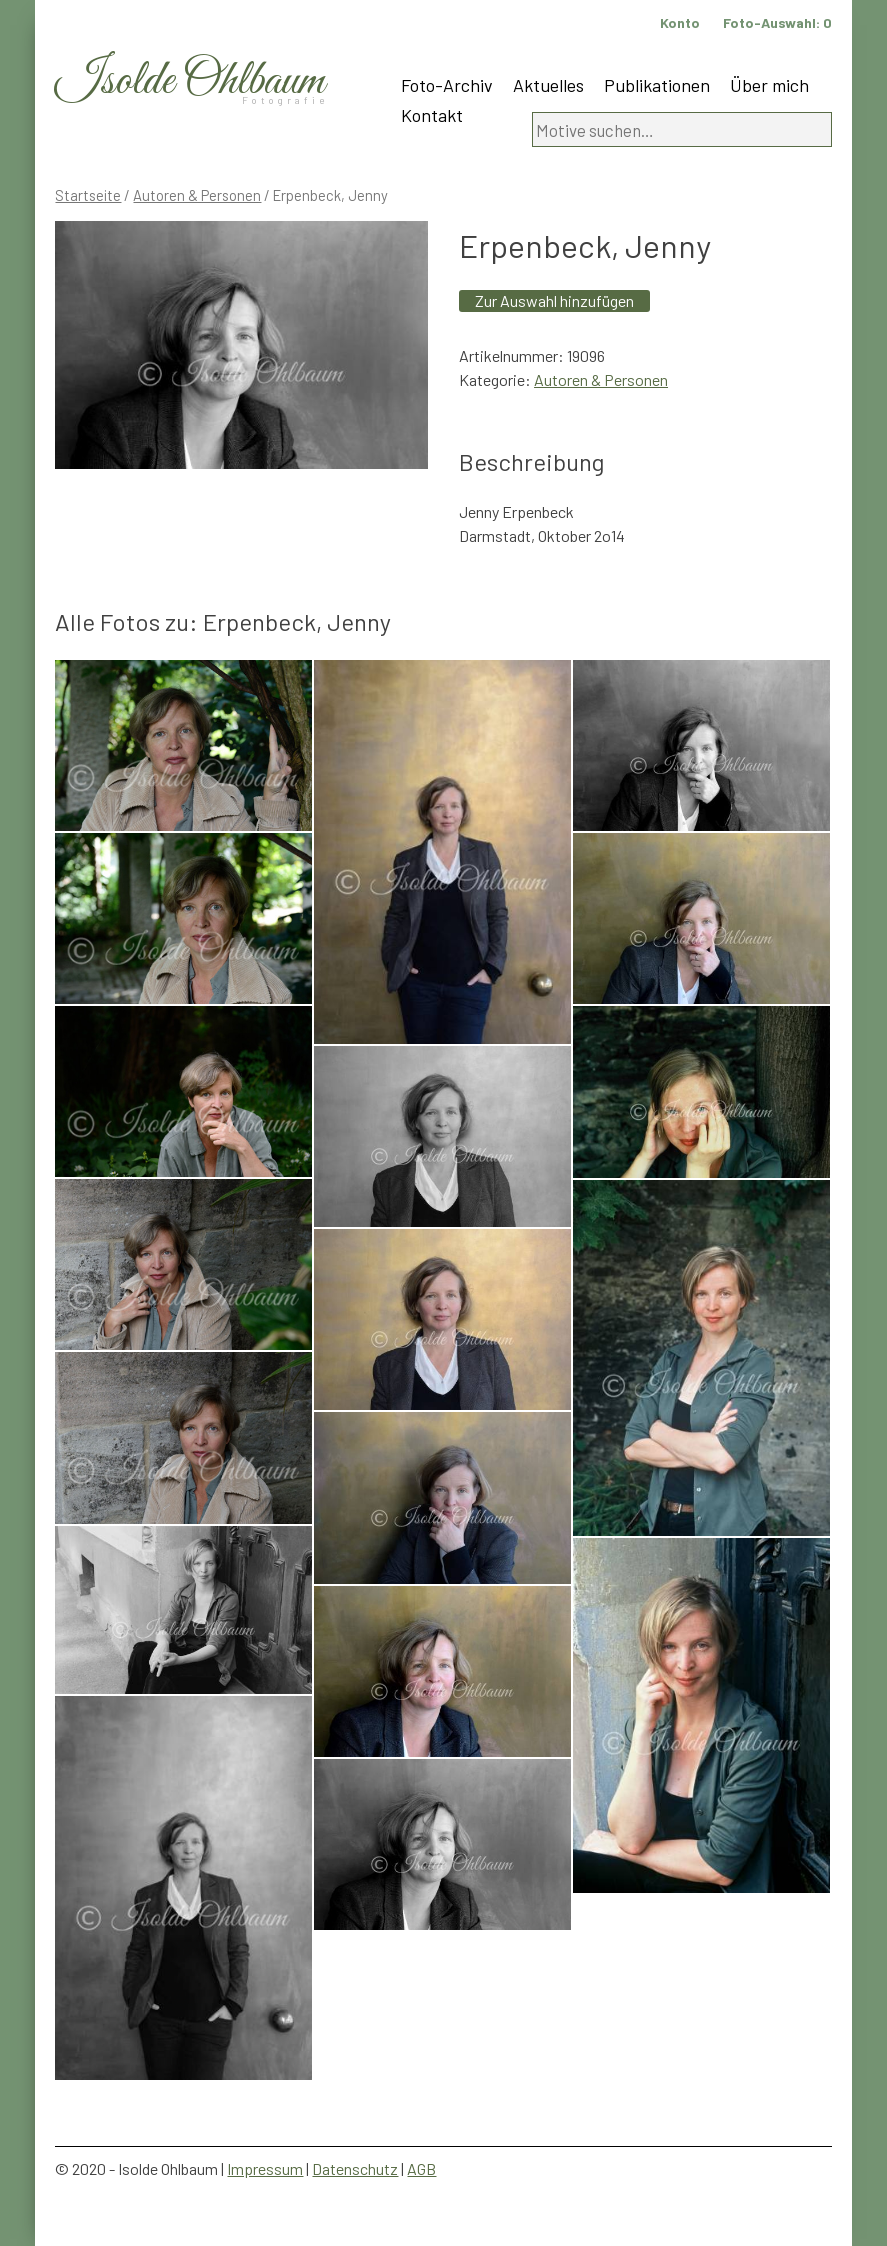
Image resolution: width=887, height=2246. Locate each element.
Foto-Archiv (447, 85)
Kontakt (432, 115)
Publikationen (657, 85)
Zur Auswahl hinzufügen (554, 300)
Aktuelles (548, 85)
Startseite (88, 195)
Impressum (265, 2168)
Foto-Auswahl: (777, 22)
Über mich (769, 85)
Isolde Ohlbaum (190, 81)
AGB (421, 2168)
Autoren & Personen (197, 195)
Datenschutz (355, 2168)
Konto (680, 22)
